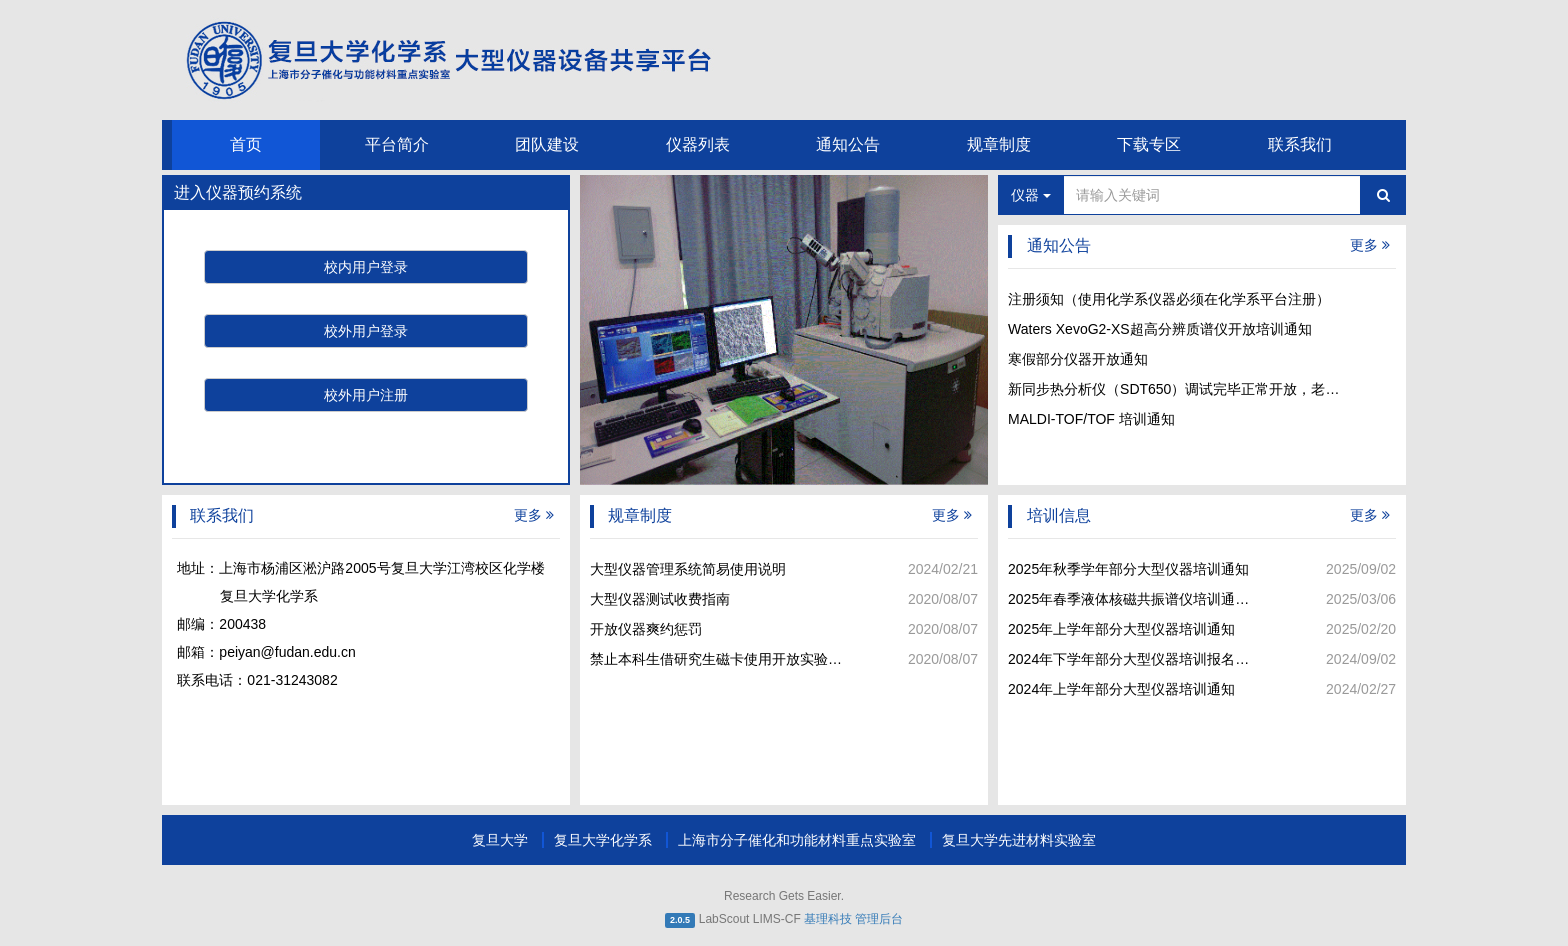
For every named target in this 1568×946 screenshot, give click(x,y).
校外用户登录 (366, 331)
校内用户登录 (366, 267)
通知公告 (848, 144)
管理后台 (879, 919)
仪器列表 (698, 144)
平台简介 (397, 144)
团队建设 (547, 144)
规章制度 (999, 144)
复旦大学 (502, 840)
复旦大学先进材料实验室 (1019, 840)
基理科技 (828, 919)
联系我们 (1300, 144)
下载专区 (1149, 144)
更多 (1370, 245)
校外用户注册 (366, 395)
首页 (246, 144)
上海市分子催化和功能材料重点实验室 (799, 840)
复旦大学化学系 (605, 840)
